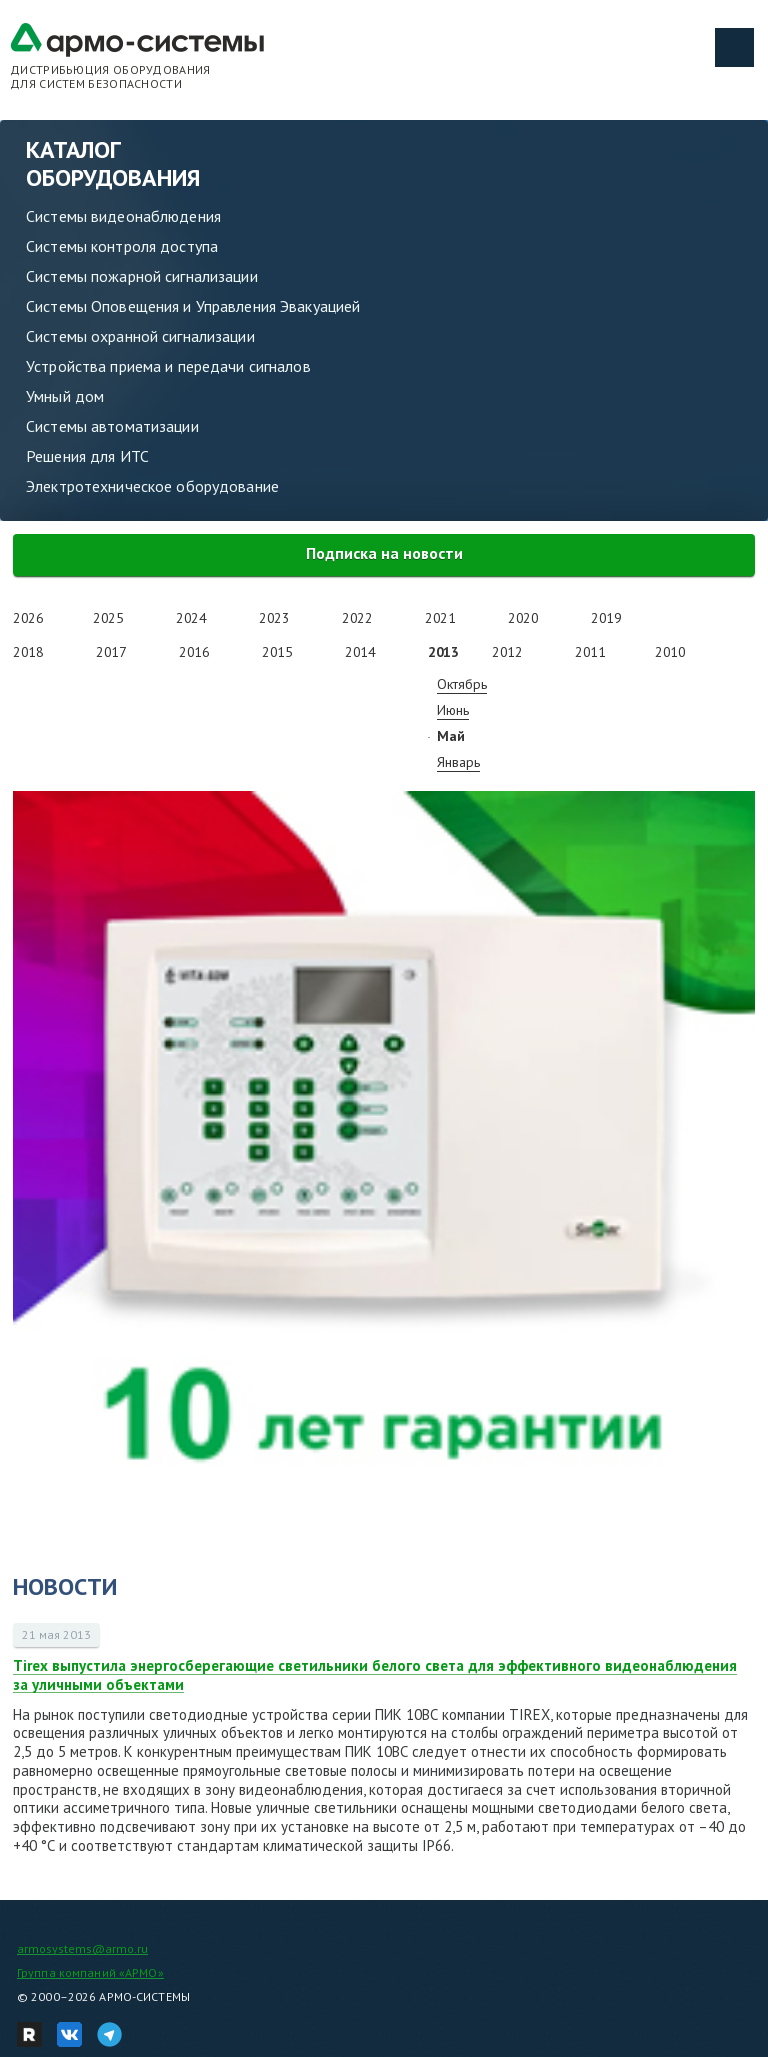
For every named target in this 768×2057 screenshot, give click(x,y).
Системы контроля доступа (122, 246)
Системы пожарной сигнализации (142, 276)
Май (451, 736)
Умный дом (65, 396)
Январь (458, 762)
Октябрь (462, 684)
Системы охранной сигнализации (140, 336)
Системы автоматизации (112, 426)
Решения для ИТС (87, 456)
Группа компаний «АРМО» (90, 1972)
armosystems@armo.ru (82, 1948)
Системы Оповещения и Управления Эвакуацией (193, 306)
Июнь (453, 710)
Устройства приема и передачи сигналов (168, 366)
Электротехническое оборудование (152, 486)
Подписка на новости (384, 553)
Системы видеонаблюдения (123, 216)
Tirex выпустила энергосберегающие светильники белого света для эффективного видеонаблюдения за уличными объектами (375, 1675)
